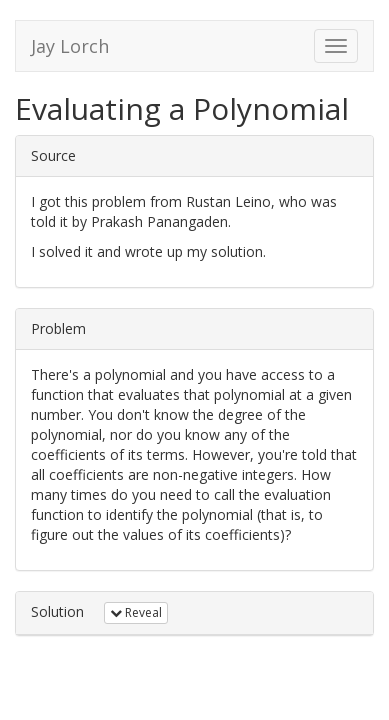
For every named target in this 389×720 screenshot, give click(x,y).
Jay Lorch (70, 46)
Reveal (136, 612)
